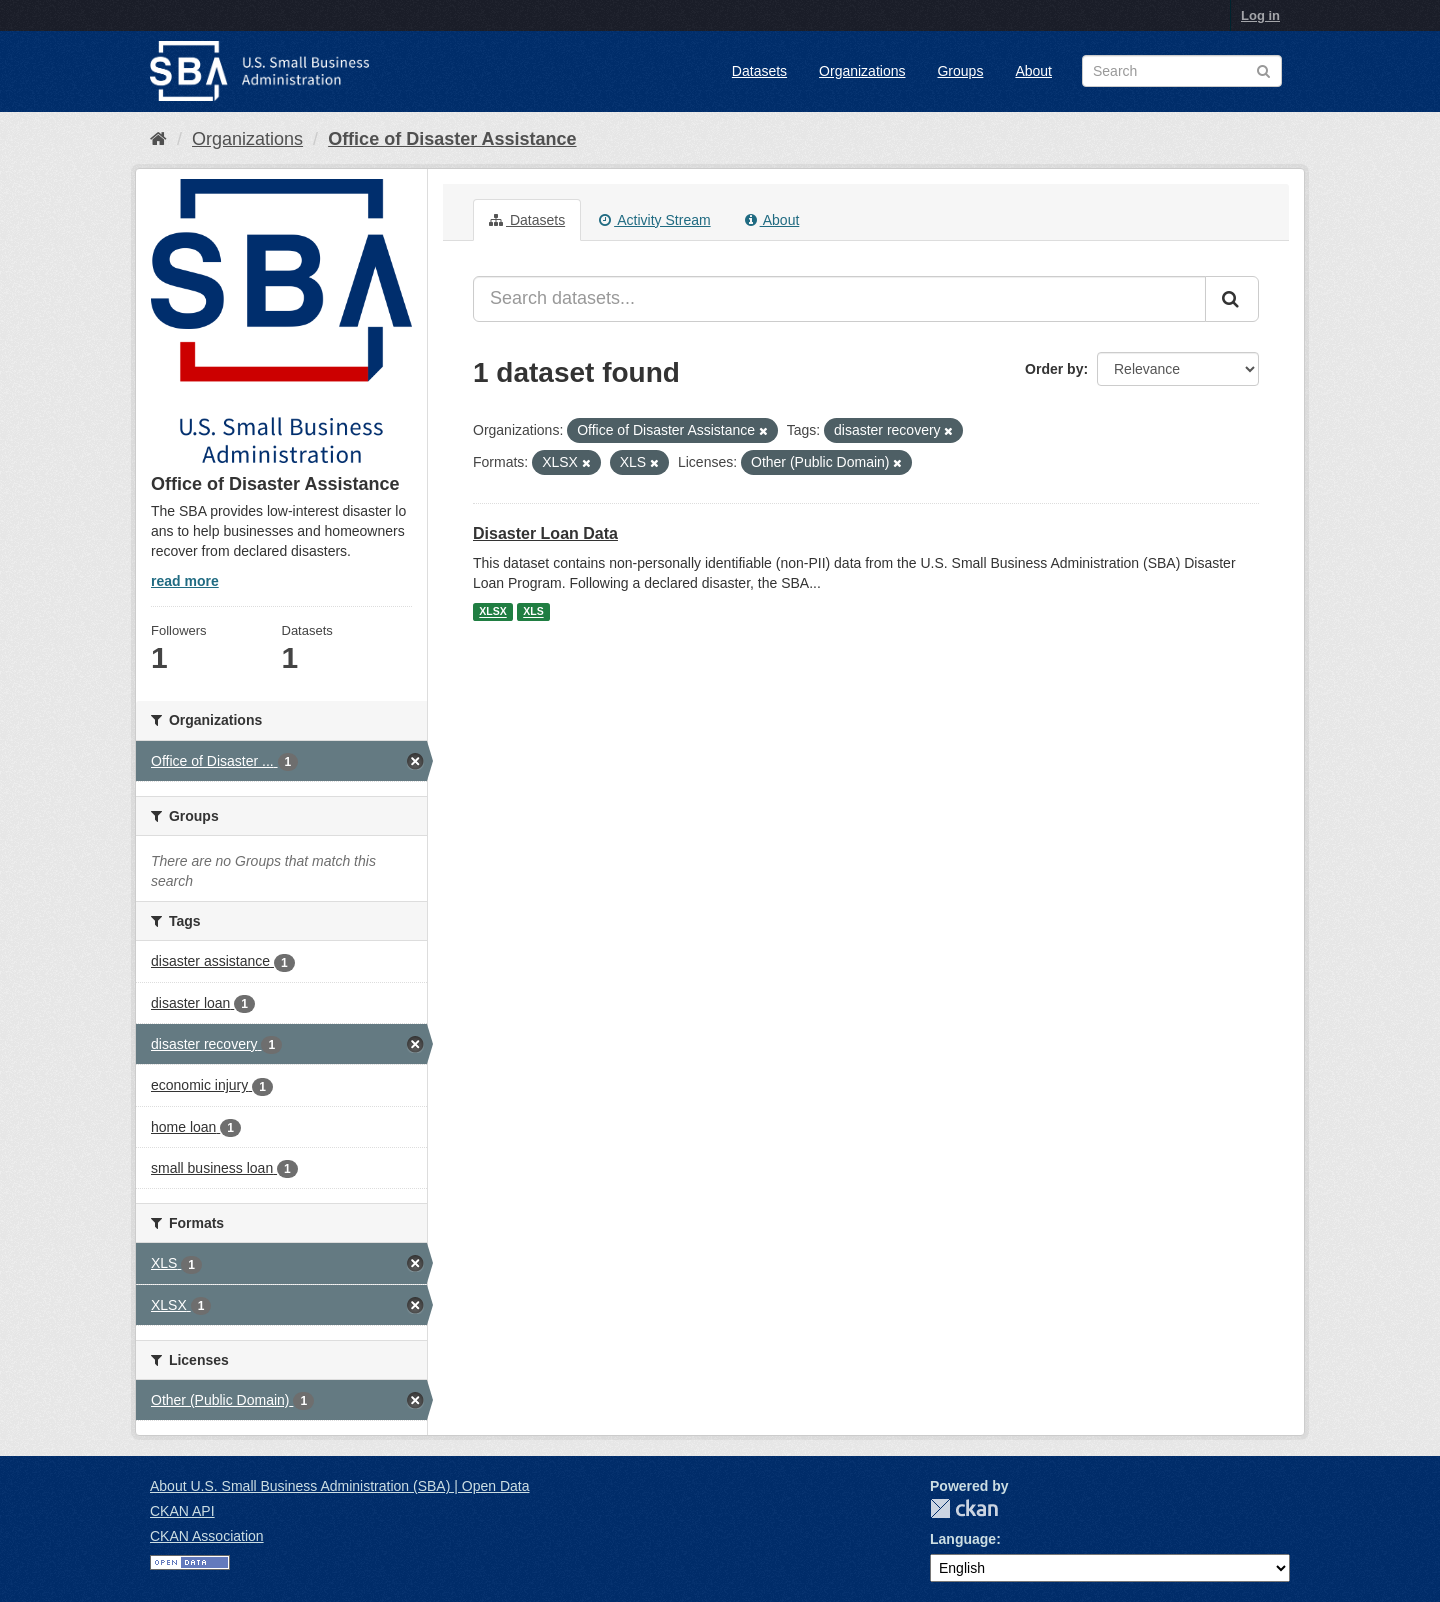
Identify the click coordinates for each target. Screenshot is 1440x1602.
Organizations (862, 71)
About (1033, 71)
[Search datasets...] (839, 299)
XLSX (492, 612)
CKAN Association (207, 1536)
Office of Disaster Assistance (452, 139)
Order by (1054, 369)
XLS (533, 612)
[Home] (158, 139)
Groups (960, 71)
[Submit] (1232, 299)
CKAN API (182, 1511)
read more (185, 581)
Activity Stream (654, 220)
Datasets (759, 71)
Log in (1260, 15)
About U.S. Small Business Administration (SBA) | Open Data (339, 1486)
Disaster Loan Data (545, 533)
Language (963, 1539)
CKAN (964, 1508)
